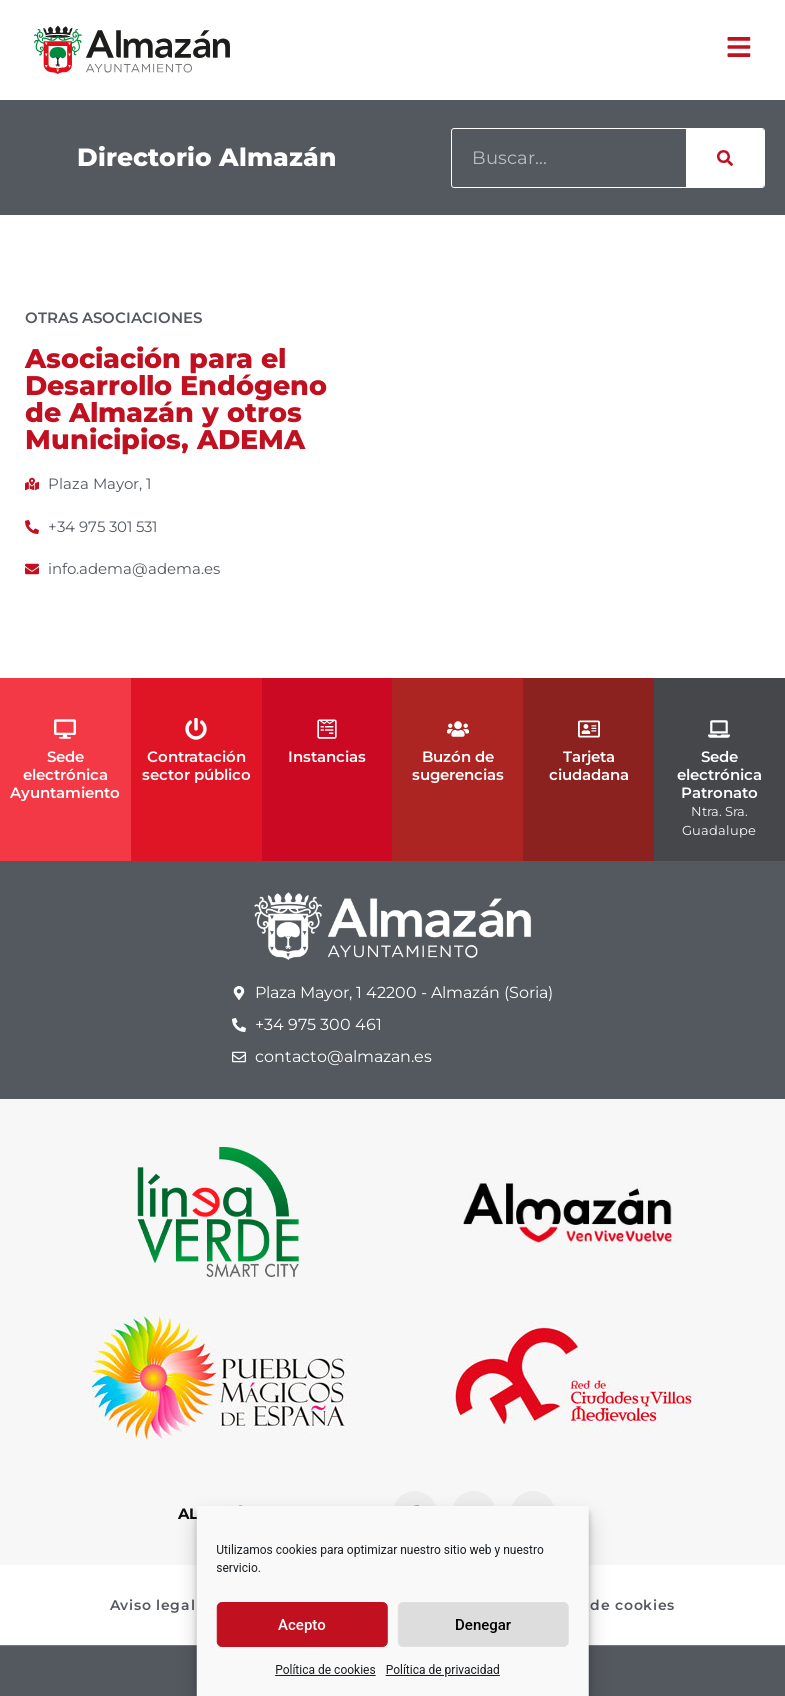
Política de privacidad (443, 1670)
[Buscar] (725, 158)
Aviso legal (153, 1605)
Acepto (302, 1625)
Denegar (483, 1625)
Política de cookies (325, 1670)
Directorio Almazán (206, 157)
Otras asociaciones (113, 317)
